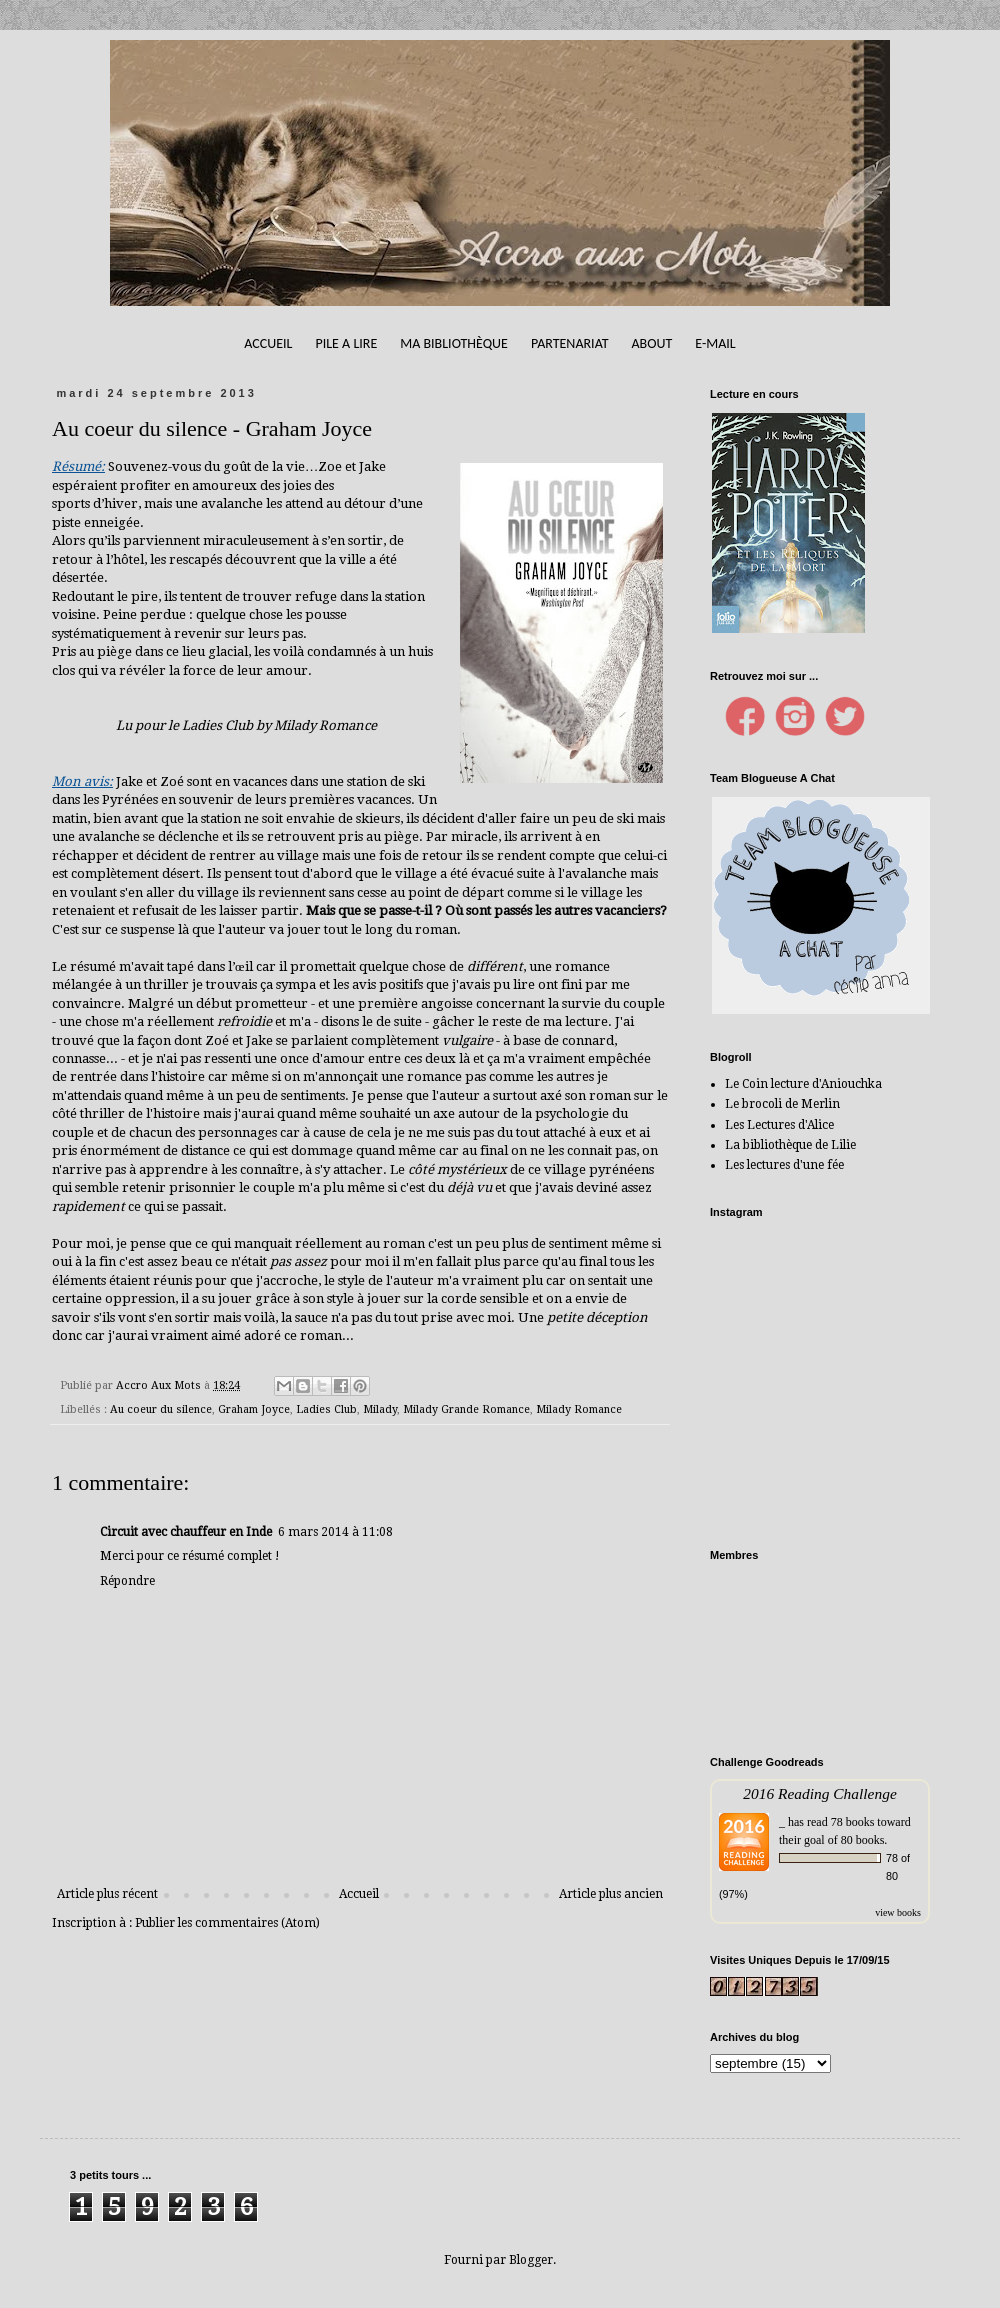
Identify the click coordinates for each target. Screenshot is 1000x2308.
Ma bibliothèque (454, 343)
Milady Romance (579, 1409)
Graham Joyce (254, 1409)
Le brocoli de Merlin (782, 1104)
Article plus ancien (611, 1894)
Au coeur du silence (161, 1409)
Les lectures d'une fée (784, 1165)
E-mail (715, 343)
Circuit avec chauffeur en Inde (186, 1532)
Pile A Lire (346, 343)
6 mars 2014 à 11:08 (335, 1532)
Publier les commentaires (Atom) (227, 1923)
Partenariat (570, 343)
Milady (380, 1409)
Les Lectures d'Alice (779, 1125)
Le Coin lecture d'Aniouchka (803, 1084)
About (651, 343)
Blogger (531, 2260)
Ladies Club (326, 1409)
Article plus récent (107, 1894)
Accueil (268, 343)
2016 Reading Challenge (820, 1793)
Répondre (127, 1581)
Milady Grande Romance (466, 1409)
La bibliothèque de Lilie (790, 1145)
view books (898, 1912)
